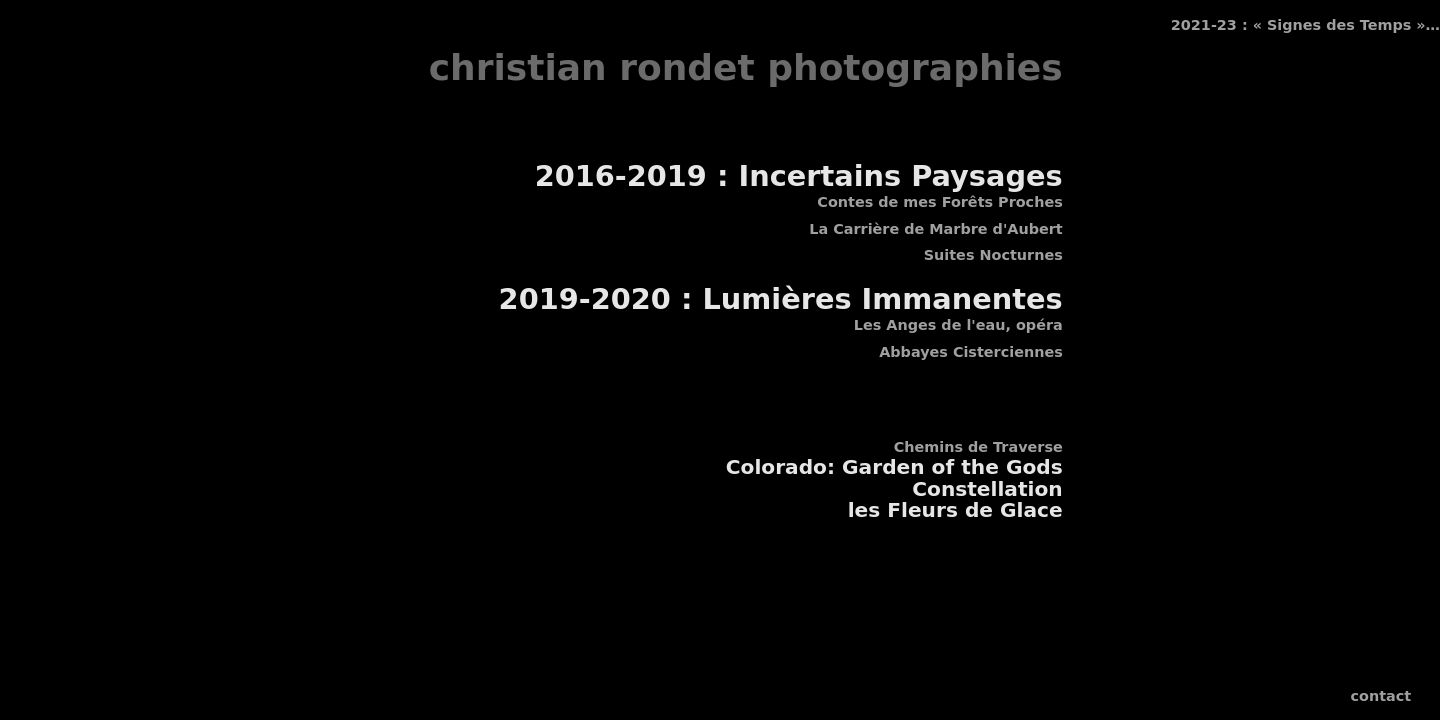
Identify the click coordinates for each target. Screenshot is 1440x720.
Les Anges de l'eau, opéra (958, 325)
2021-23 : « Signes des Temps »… (1305, 25)
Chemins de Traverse (978, 447)
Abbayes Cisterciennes (971, 352)
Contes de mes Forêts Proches (939, 202)
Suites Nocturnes (993, 255)
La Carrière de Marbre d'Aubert (935, 229)
